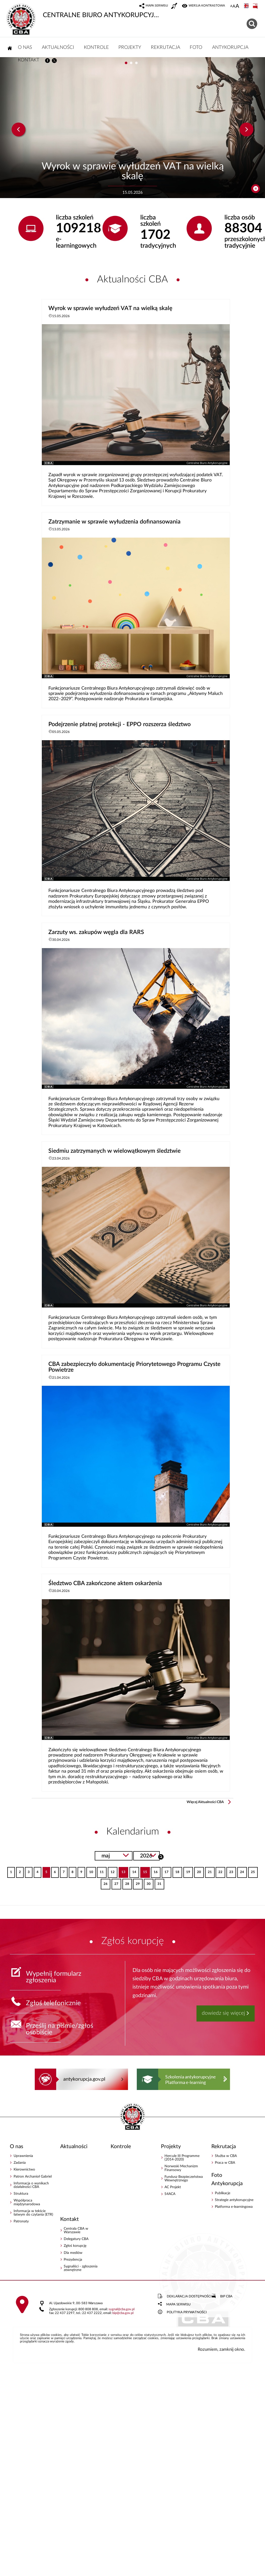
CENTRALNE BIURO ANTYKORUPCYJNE (82, 11)
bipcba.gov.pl (123, 2326)
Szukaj (161, 1869)
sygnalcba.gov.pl (122, 2322)
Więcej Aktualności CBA (205, 1815)
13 (122, 1883)
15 (143, 1883)
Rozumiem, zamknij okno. (221, 2363)
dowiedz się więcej (223, 2026)
